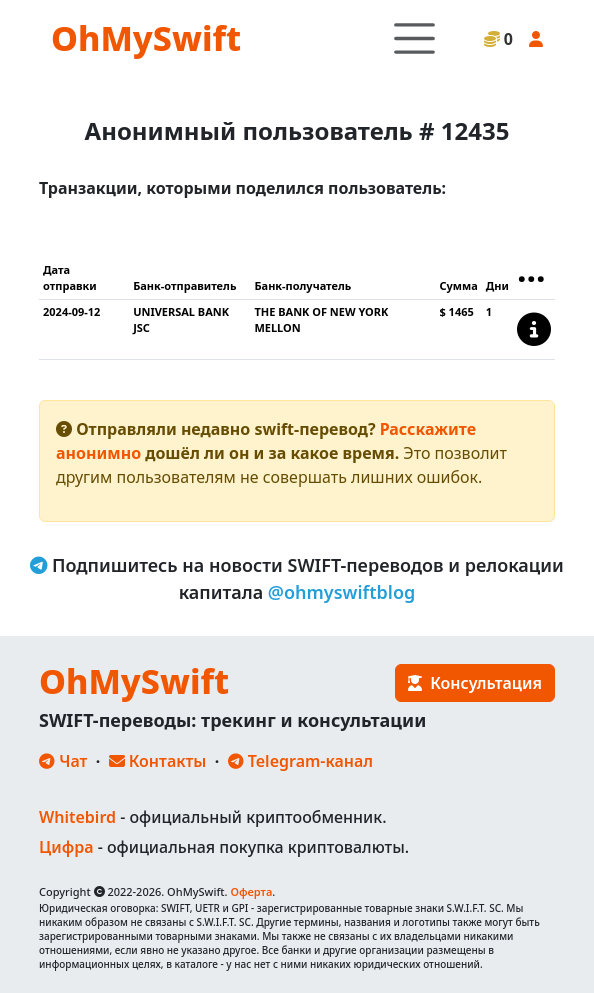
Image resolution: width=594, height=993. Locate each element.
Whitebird (77, 817)
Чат (63, 761)
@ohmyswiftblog (342, 592)
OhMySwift (146, 38)
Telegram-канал (300, 761)
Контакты (158, 761)
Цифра (66, 847)
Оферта (251, 891)
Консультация (475, 683)
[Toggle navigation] (414, 38)
